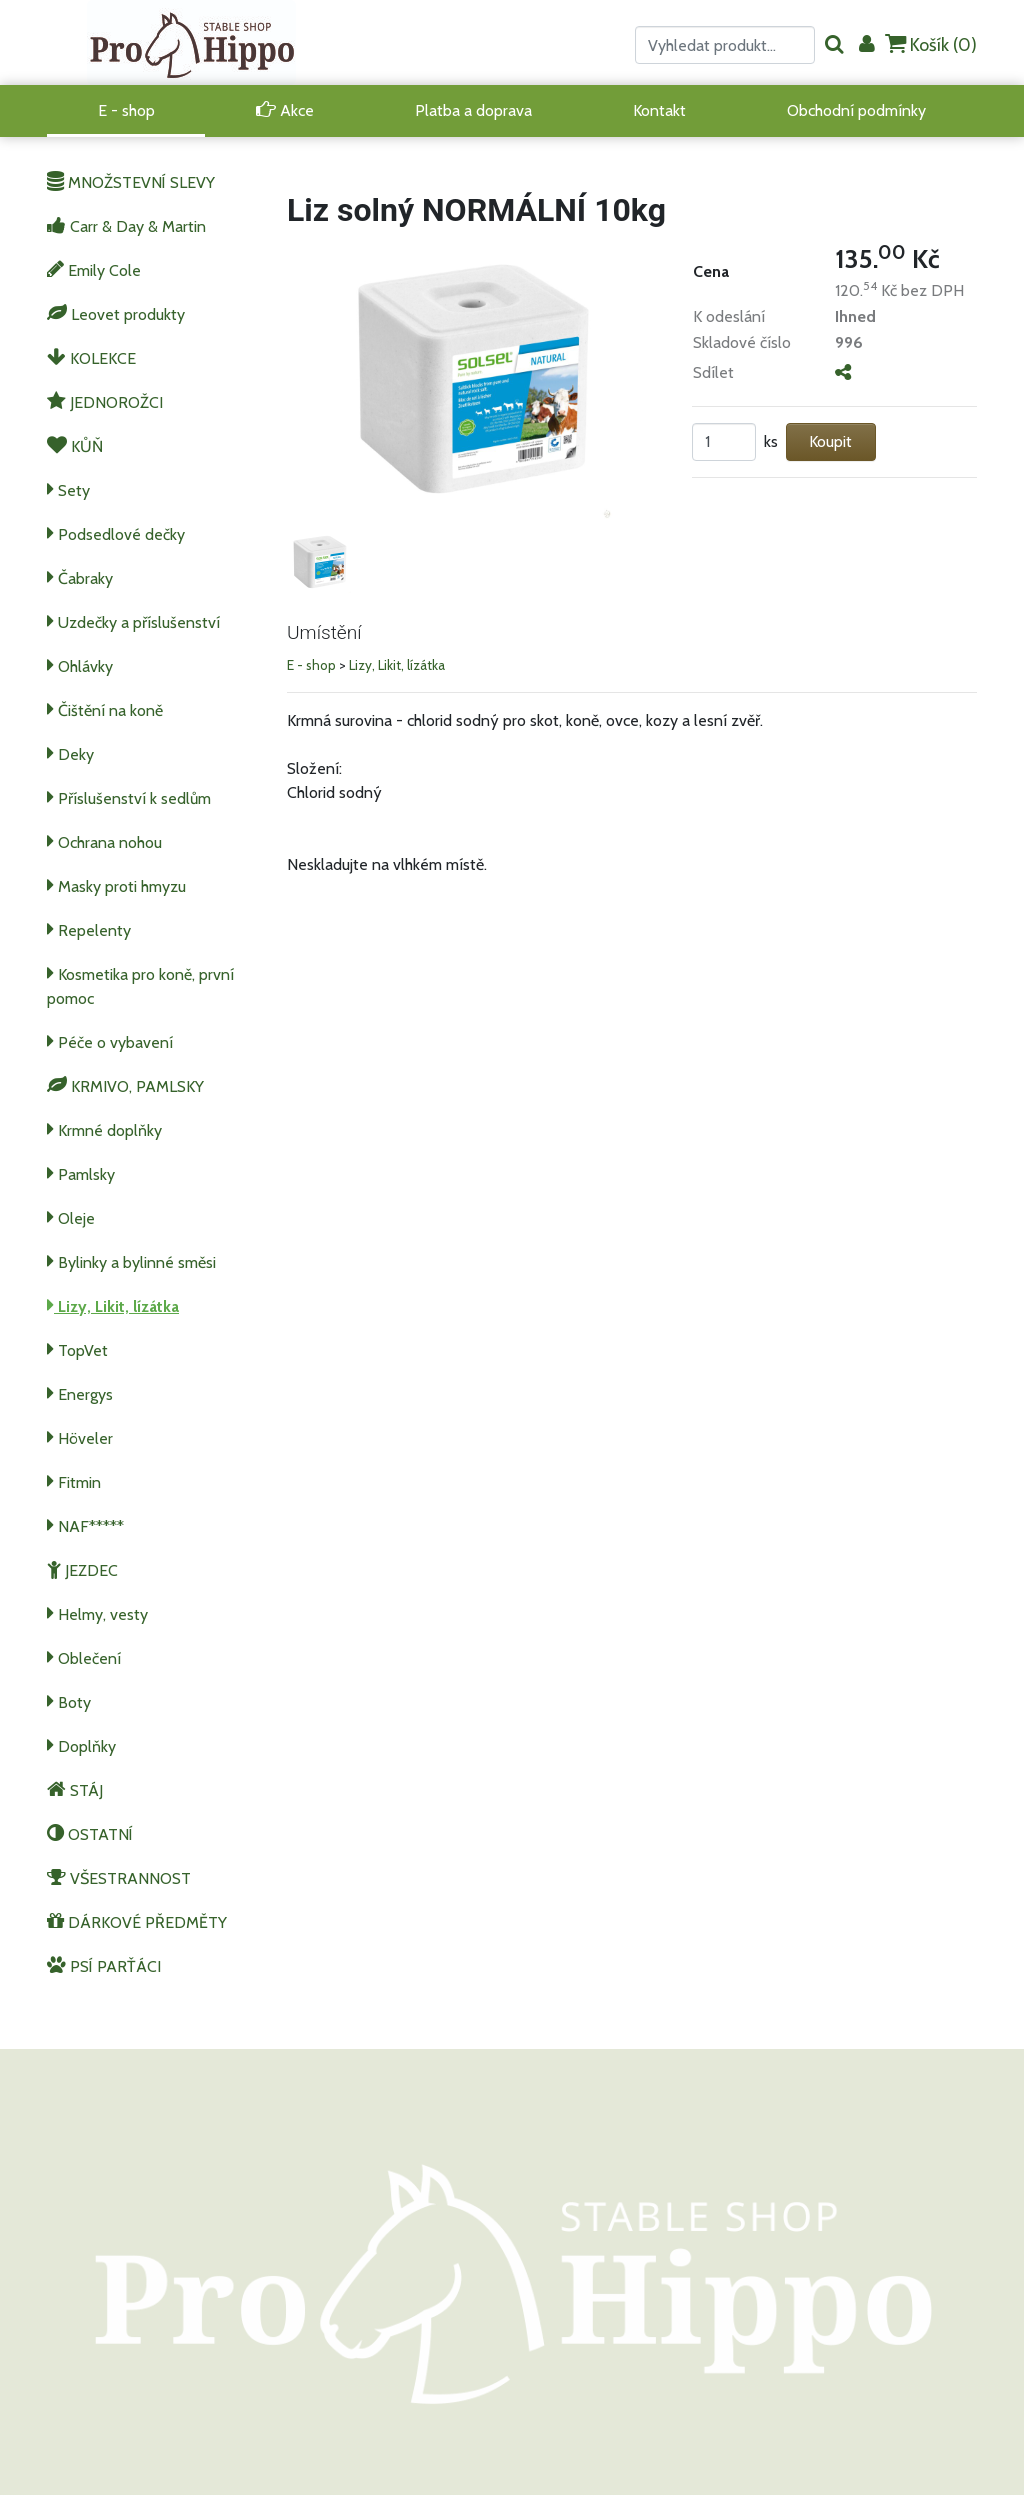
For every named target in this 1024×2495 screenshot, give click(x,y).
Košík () (931, 44)
